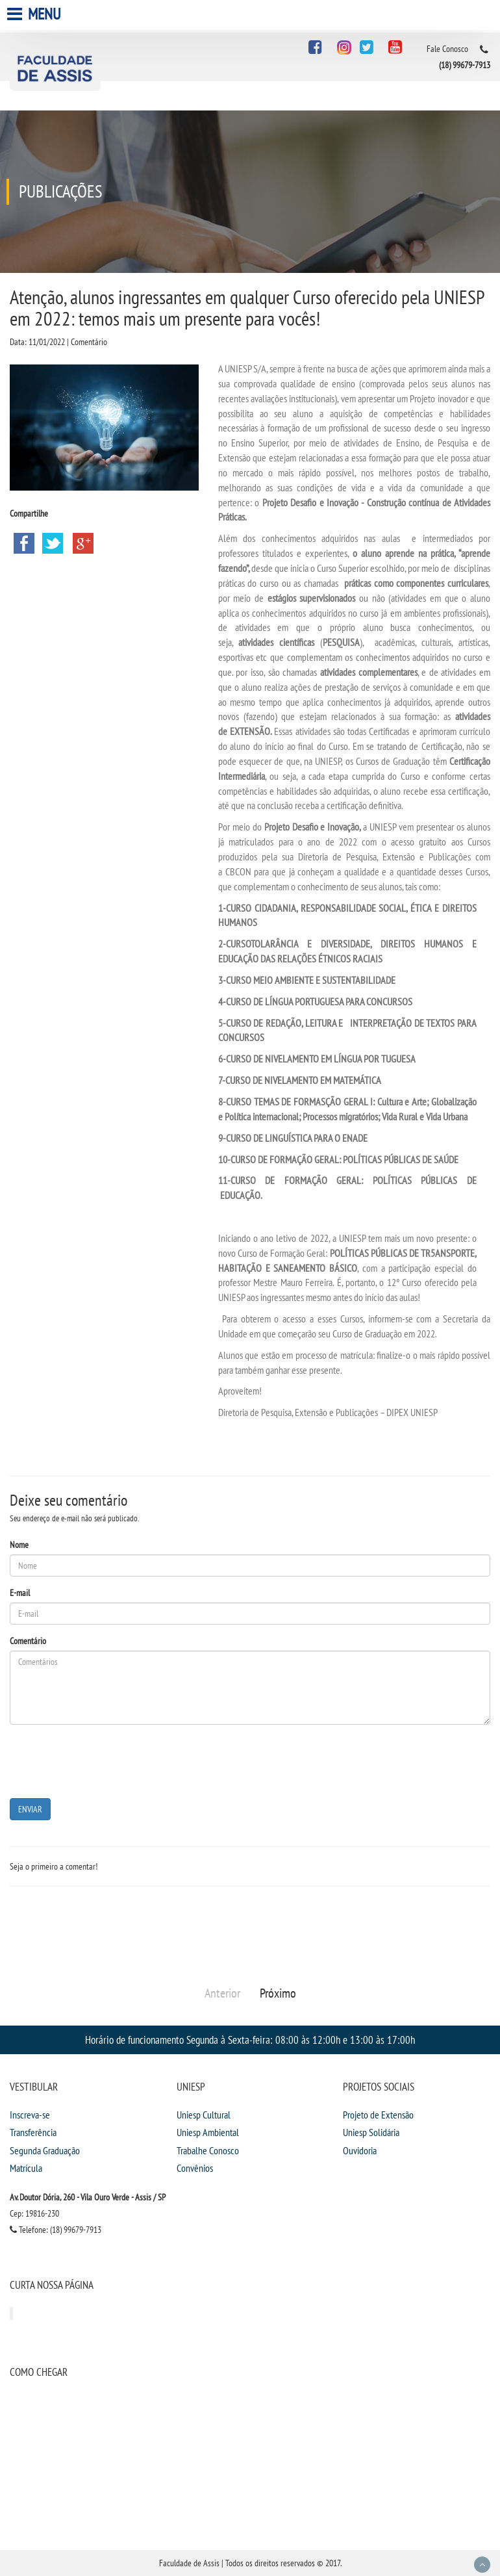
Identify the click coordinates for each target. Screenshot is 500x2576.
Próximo (278, 1993)
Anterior (222, 1993)
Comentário (28, 1641)
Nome (19, 1545)
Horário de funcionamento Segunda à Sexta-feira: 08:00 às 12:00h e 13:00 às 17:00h (250, 2039)
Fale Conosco (447, 49)
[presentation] (108, 1759)
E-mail (20, 1593)
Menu (35, 14)
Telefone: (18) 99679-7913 (55, 2229)
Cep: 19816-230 (34, 2213)
